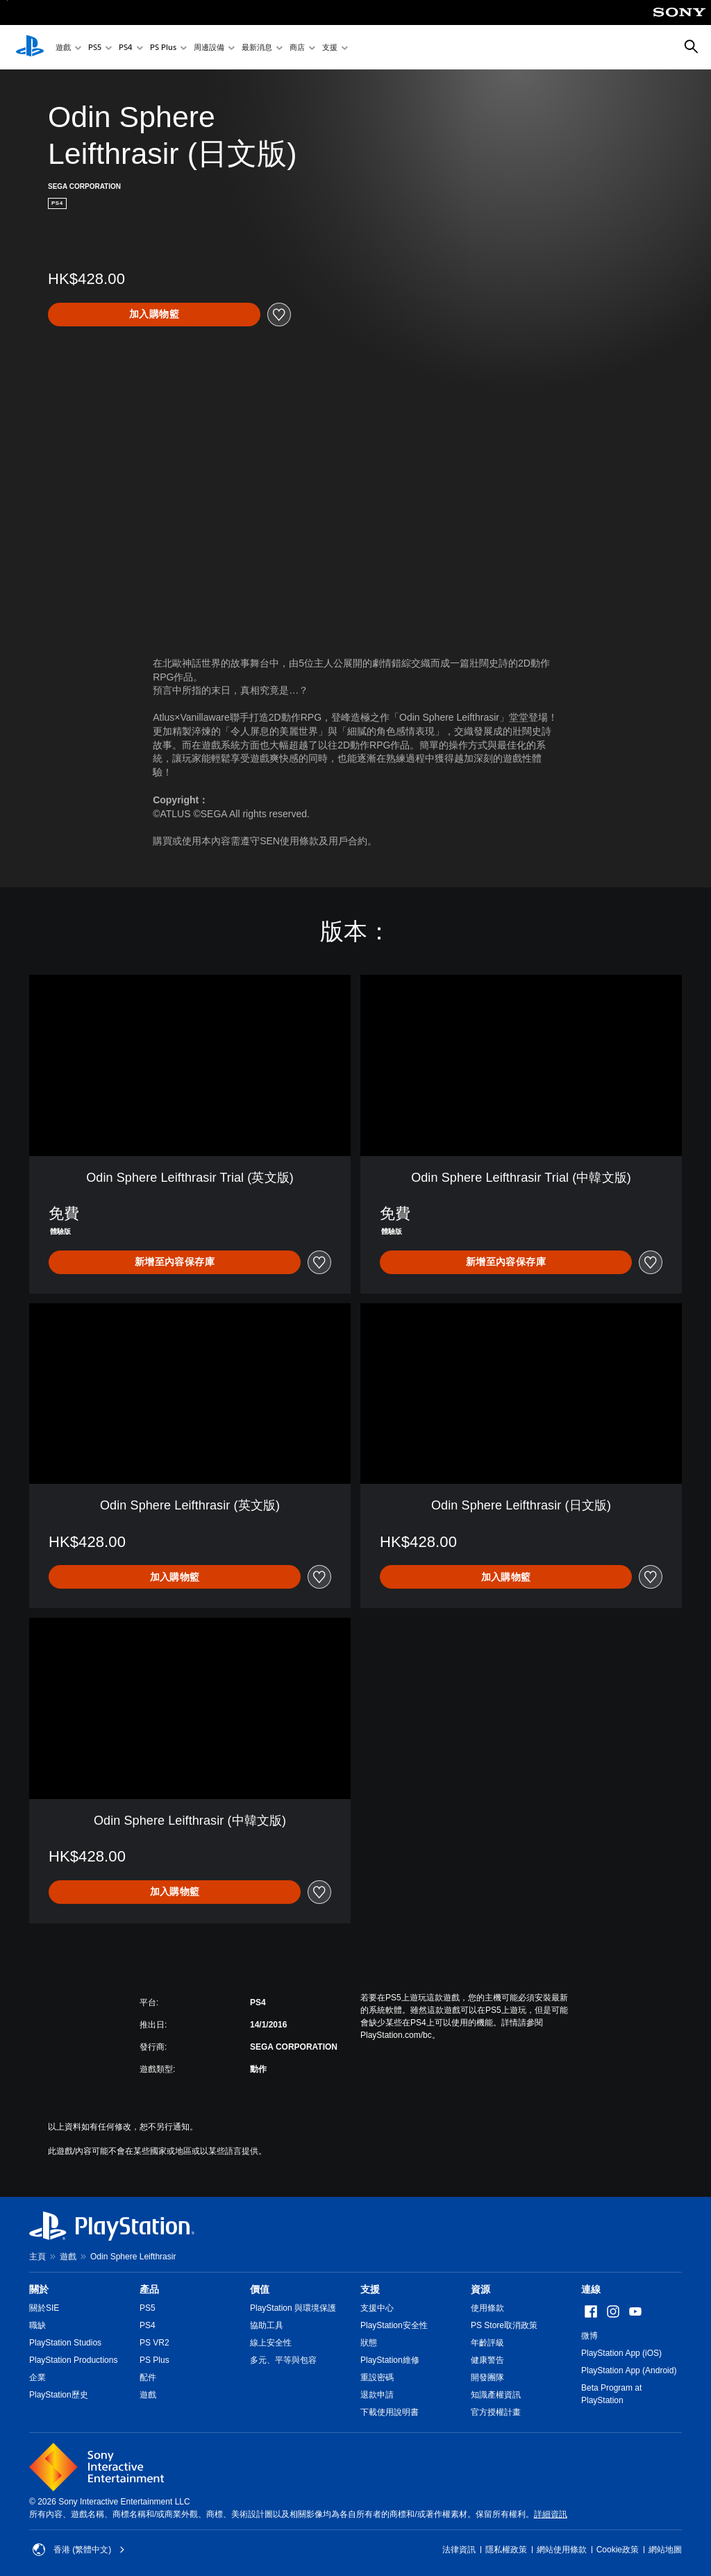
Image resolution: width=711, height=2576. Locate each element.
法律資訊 (459, 2549)
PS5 (94, 47)
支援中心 (377, 2308)
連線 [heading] (591, 2289)
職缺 (37, 2325)
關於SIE (44, 2308)
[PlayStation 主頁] (29, 47)
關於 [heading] (39, 2289)
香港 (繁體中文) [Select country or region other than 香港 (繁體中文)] (78, 2549)
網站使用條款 (562, 2549)
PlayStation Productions (73, 2360)
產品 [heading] (149, 2289)
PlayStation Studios (65, 2343)
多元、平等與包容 (283, 2360)
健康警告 (487, 2360)
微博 (589, 2336)
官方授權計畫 (496, 2412)
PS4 (126, 47)
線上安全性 (271, 2343)
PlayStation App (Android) (628, 2370)
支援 (329, 47)
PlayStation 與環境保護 (293, 2308)
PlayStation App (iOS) (621, 2353)
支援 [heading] (370, 2289)
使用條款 (487, 2308)
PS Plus (163, 47)
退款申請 (377, 2395)
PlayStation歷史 (58, 2395)
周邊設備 (209, 47)
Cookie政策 (617, 2549)
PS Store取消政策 (504, 2325)
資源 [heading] (480, 2289)
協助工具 (266, 2325)
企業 (37, 2377)
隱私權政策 (506, 2549)
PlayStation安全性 (394, 2325)
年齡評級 (487, 2343)
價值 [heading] (259, 2289)
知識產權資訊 (496, 2395)
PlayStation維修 (389, 2360)
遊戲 (63, 47)
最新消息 (257, 47)
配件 (148, 2377)
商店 (297, 47)
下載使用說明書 (389, 2412)
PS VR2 (154, 2343)
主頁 (37, 2256)
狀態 (368, 2343)
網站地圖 (665, 2549)
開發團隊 (487, 2377)
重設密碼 (377, 2377)
